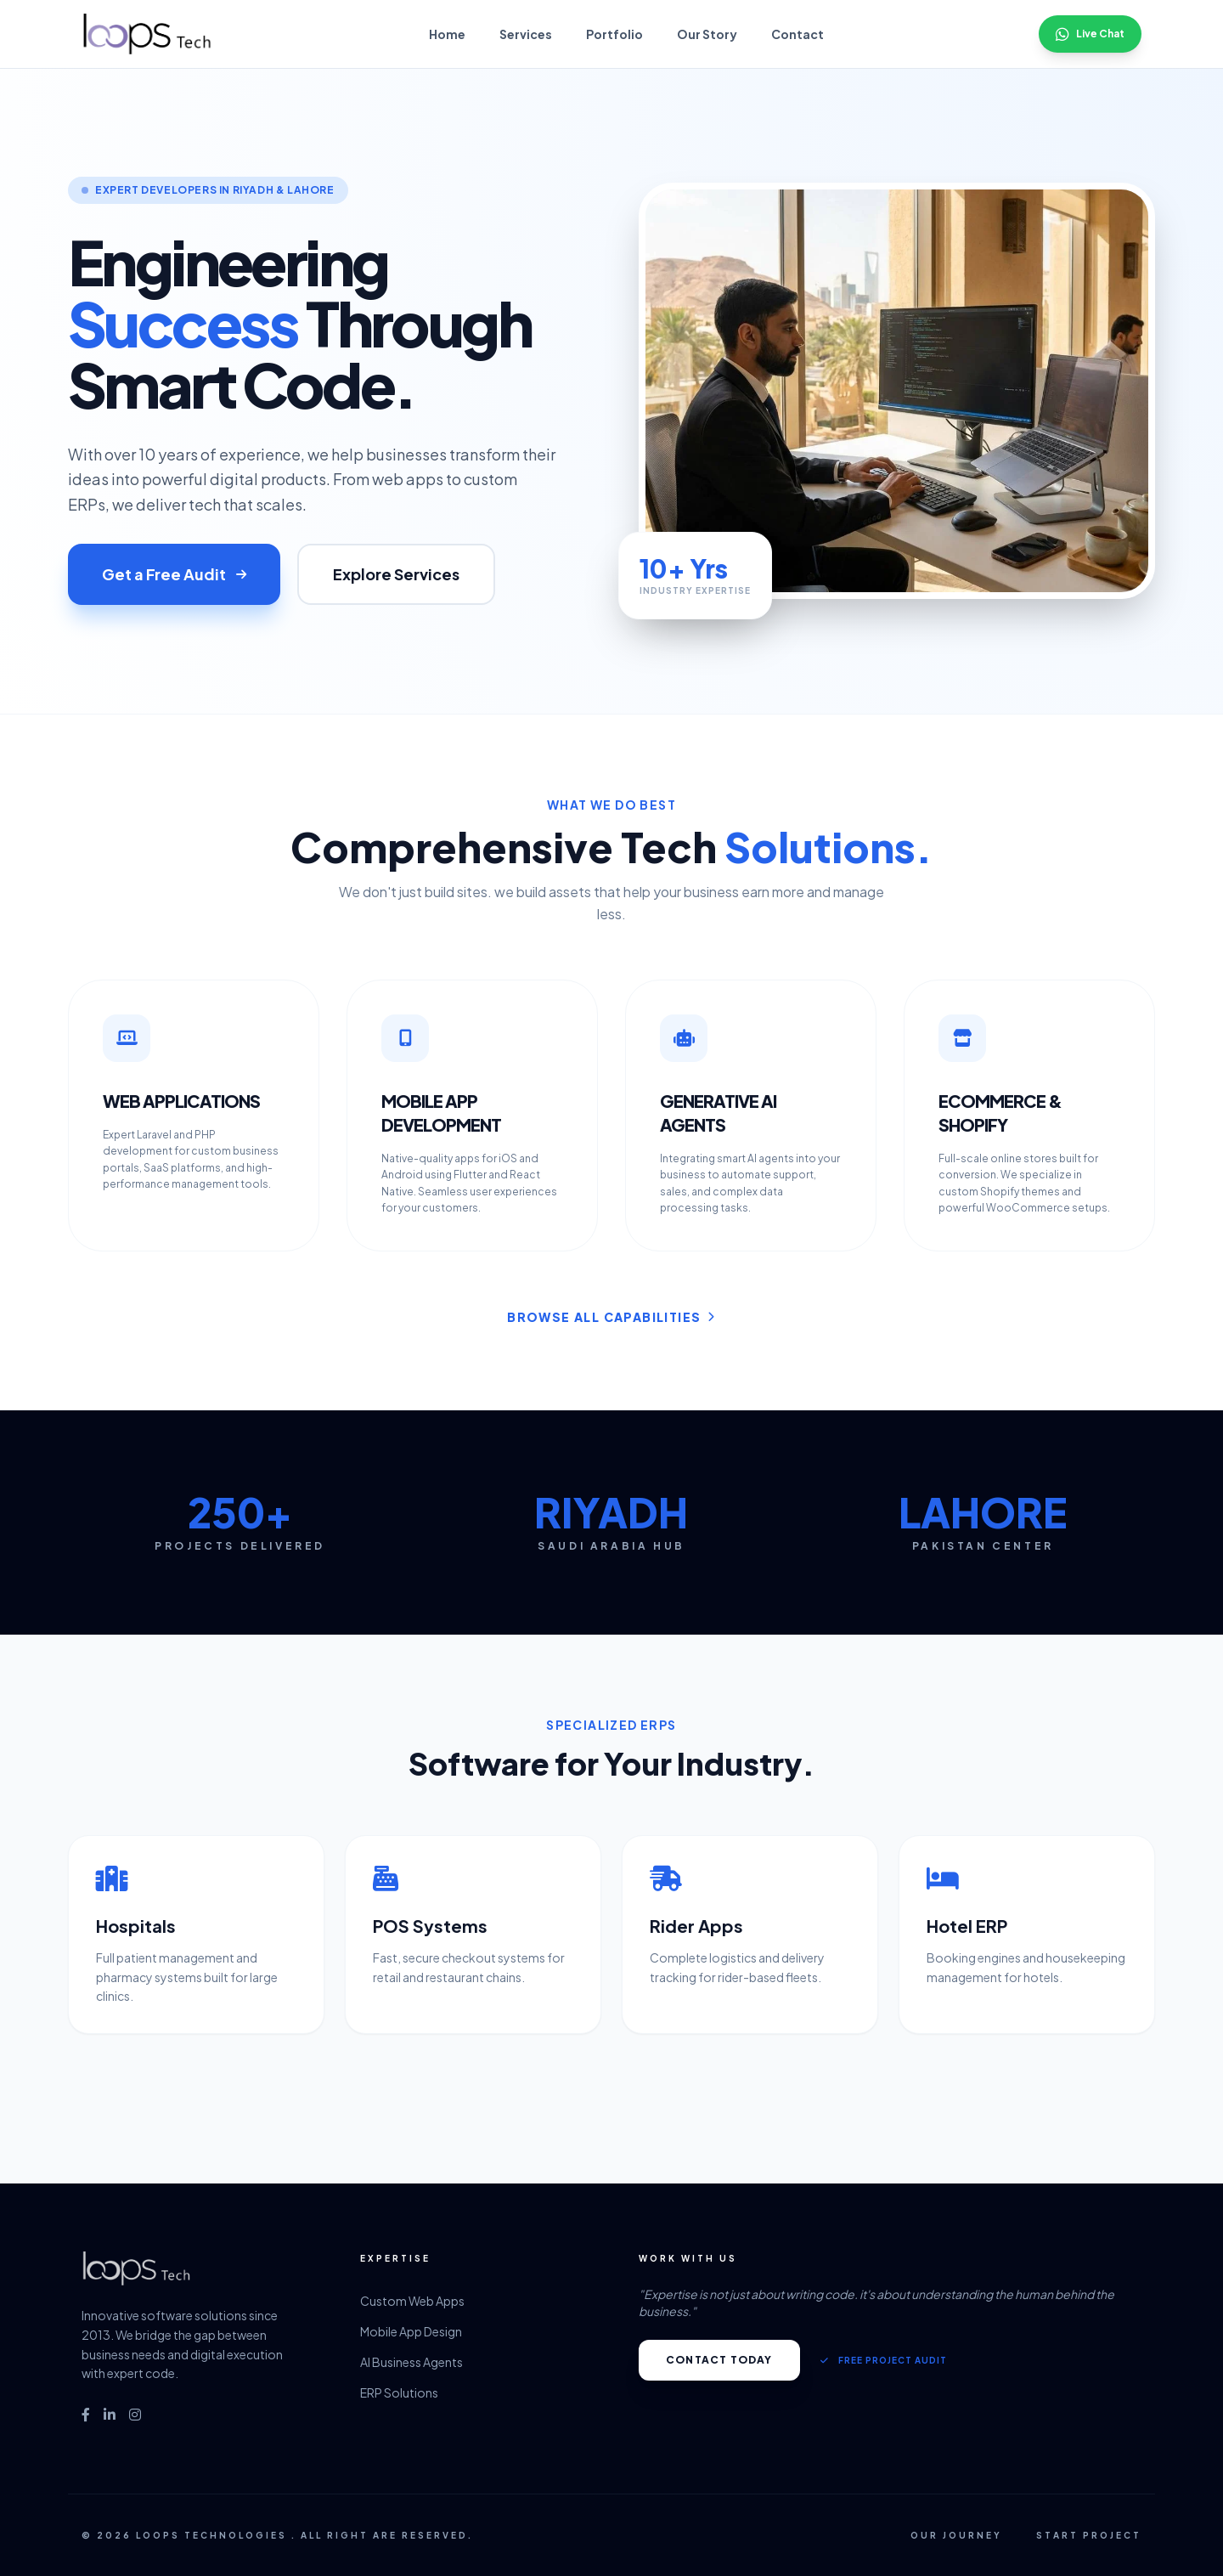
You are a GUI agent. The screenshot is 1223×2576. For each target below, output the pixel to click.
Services (525, 34)
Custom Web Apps (412, 2300)
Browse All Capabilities (611, 1317)
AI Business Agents (411, 2362)
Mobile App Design (411, 2331)
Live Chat (1090, 34)
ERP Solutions (399, 2392)
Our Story (707, 34)
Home (447, 34)
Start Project (1088, 2535)
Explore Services (396, 574)
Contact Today (719, 2359)
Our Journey (956, 2535)
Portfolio (614, 34)
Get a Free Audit (174, 574)
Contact (797, 34)
